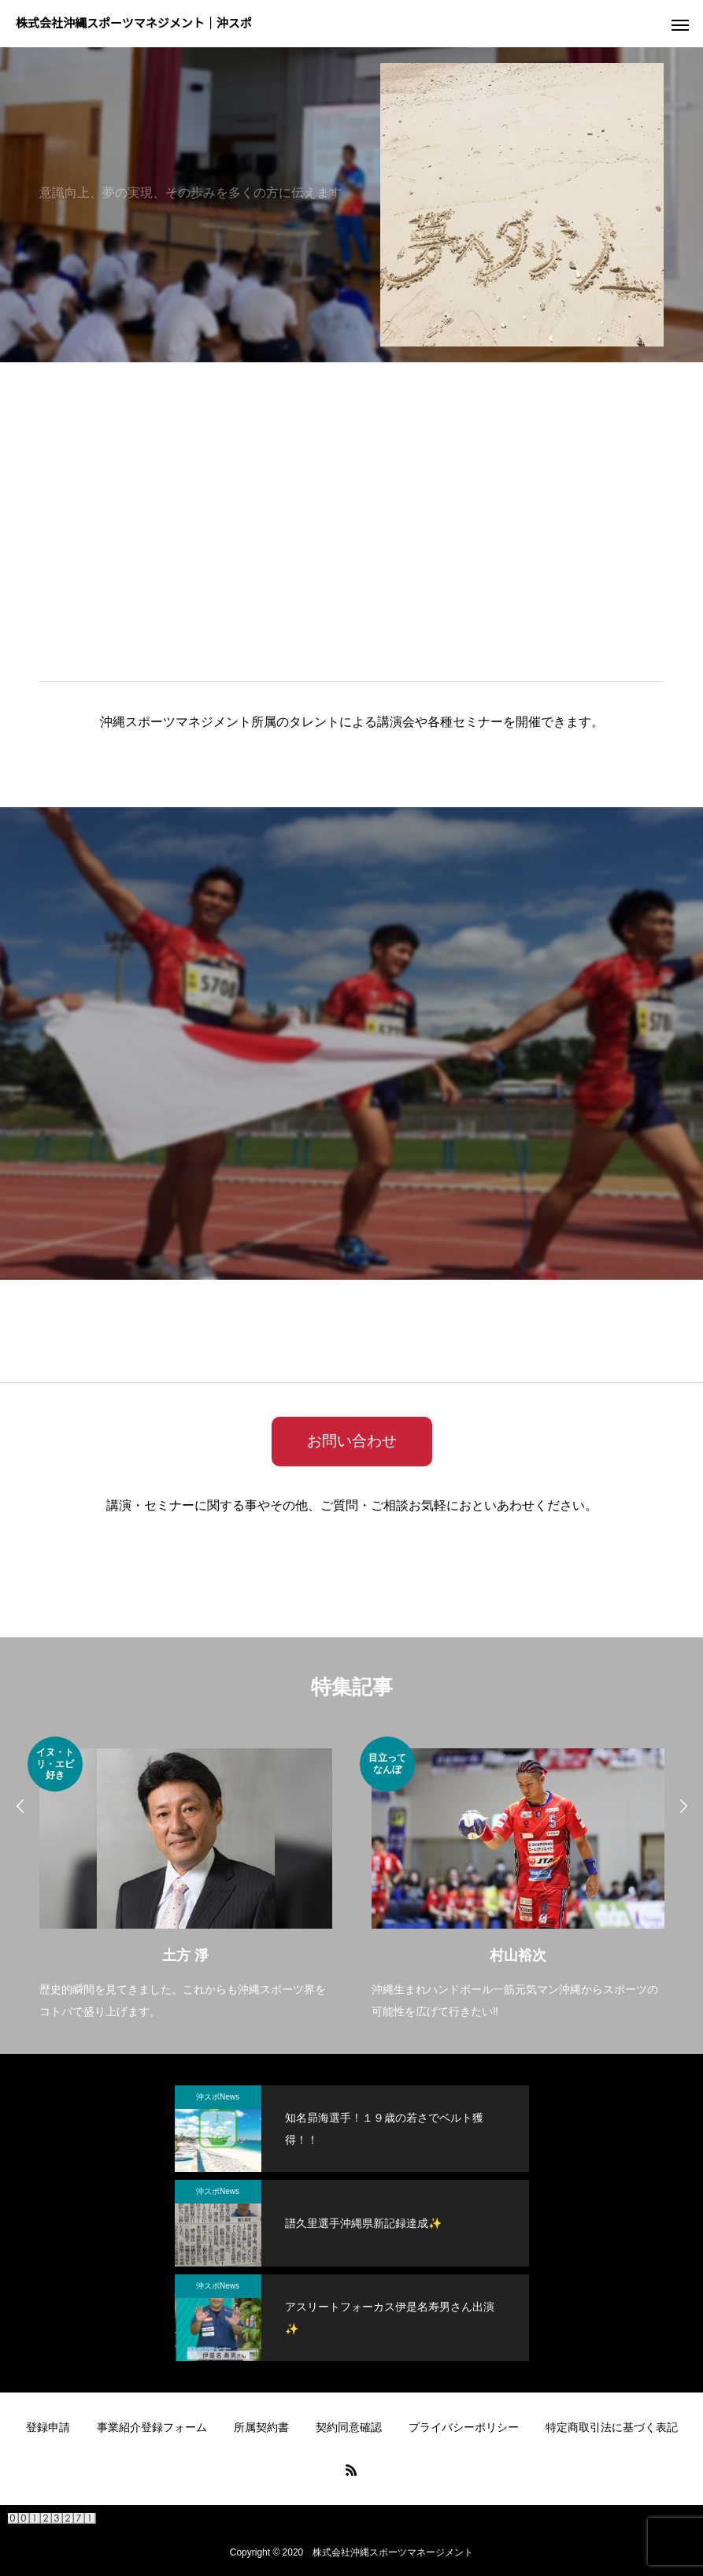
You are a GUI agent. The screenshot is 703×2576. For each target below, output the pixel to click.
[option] (185, 1879)
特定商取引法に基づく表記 (612, 2427)
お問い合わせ (352, 1441)
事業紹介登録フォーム (152, 2427)
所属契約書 (261, 2427)
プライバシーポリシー (464, 2427)
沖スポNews (217, 2096)
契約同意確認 (349, 2427)
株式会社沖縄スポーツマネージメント (393, 2552)
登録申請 (48, 2427)
